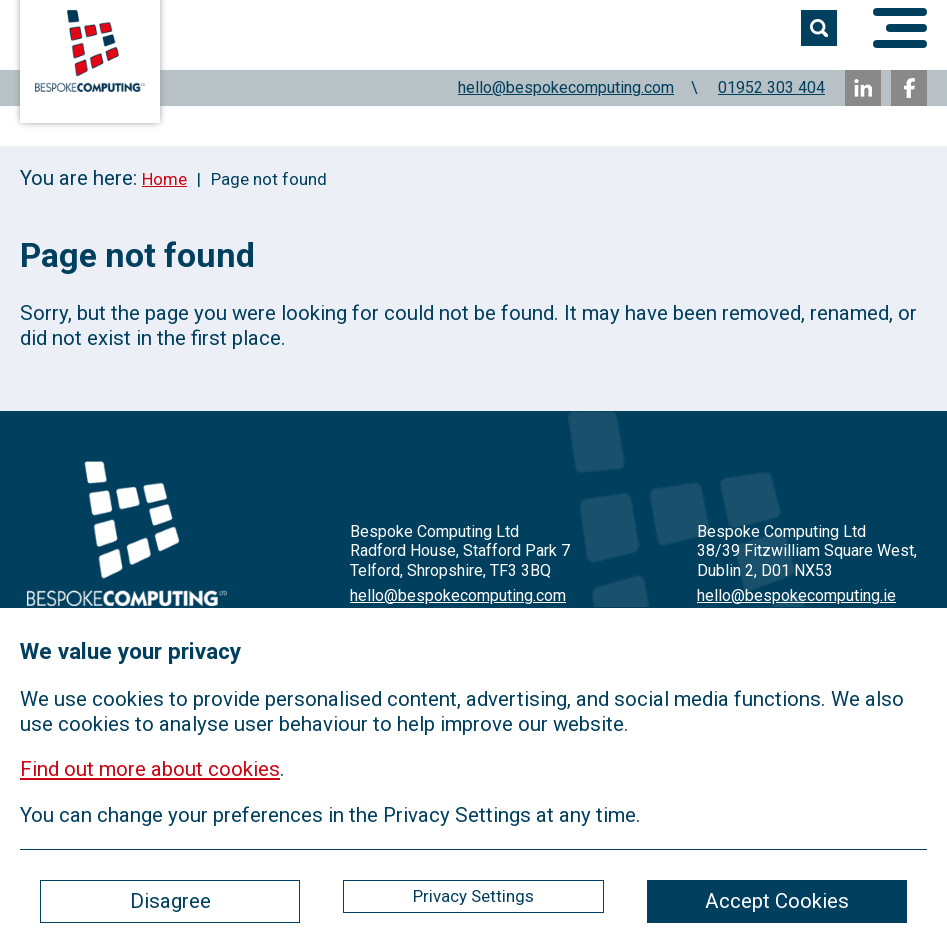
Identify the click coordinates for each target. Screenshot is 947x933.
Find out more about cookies (150, 769)
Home (164, 179)
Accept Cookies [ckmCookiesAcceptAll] (777, 901)
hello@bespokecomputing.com (566, 87)
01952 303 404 (771, 87)
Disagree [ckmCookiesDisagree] (170, 901)
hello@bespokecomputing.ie (796, 595)
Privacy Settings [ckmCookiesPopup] (473, 896)
